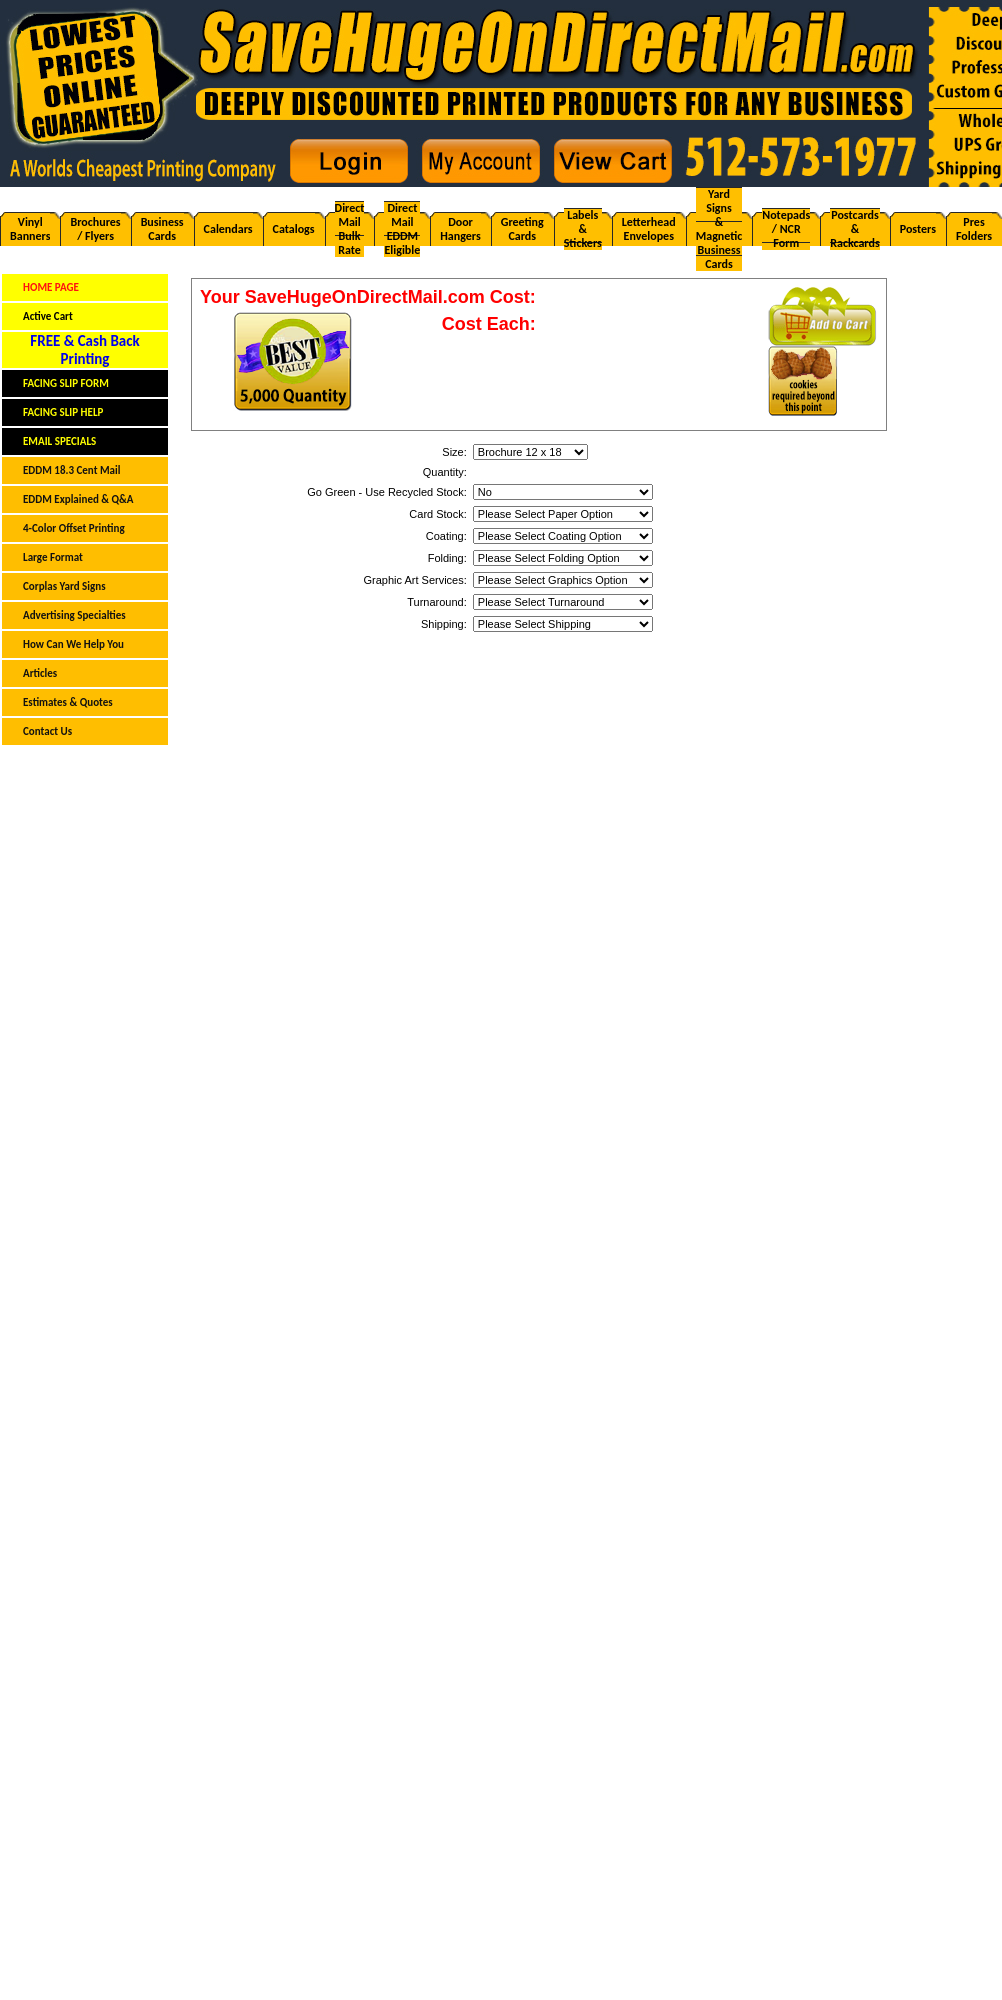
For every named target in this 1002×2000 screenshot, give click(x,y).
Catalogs (294, 229)
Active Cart (48, 316)
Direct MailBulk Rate (350, 229)
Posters (918, 229)
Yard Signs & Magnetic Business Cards (719, 229)
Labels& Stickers (583, 229)
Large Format (53, 557)
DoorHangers (460, 229)
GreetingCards (522, 229)
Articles (40, 673)
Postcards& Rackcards (854, 229)
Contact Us (47, 731)
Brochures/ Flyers (95, 229)
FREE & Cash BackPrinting (84, 350)
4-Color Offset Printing (74, 528)
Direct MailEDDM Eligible (402, 229)
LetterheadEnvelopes (649, 229)
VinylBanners (30, 229)
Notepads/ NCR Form (786, 229)
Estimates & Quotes (68, 702)
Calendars (228, 229)
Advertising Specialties (74, 615)
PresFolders (974, 229)
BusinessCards (162, 229)
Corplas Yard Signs (64, 586)
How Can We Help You (73, 644)
